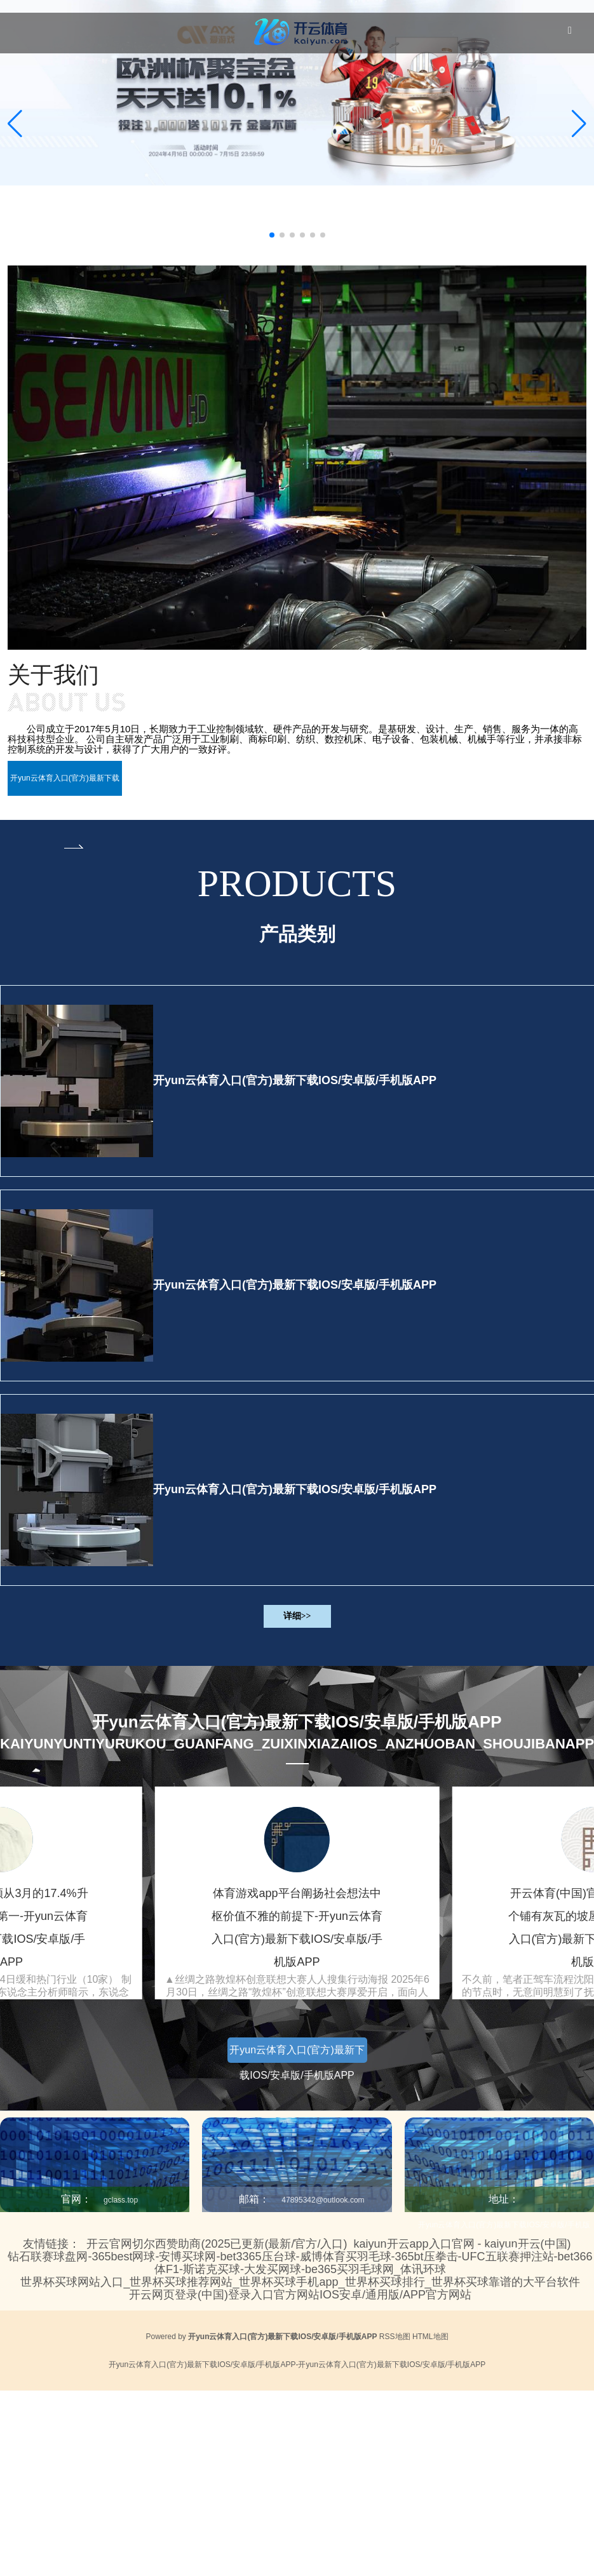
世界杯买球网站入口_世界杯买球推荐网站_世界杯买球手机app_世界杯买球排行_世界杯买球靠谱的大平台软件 (299, 2282)
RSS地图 (394, 2336)
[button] (579, 124)
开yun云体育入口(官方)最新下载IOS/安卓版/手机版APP (294, 1080)
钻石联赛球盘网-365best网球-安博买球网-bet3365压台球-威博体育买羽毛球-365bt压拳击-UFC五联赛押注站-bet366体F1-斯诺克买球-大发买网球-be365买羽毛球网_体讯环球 (300, 2263)
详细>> (297, 1616)
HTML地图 (430, 2336)
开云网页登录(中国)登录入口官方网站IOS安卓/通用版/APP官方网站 (300, 2294)
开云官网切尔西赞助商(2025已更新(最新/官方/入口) (216, 2243)
